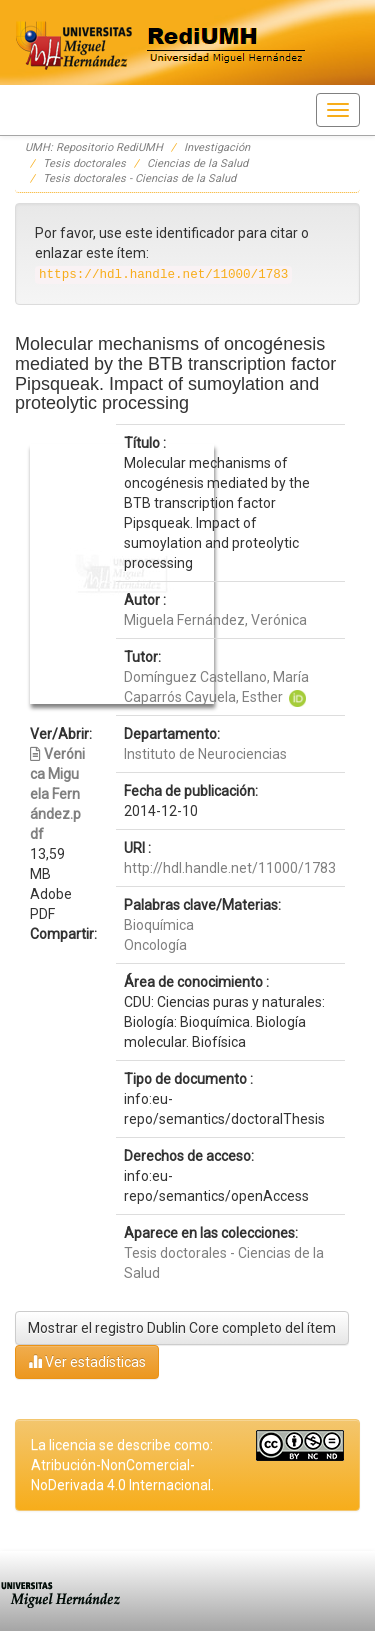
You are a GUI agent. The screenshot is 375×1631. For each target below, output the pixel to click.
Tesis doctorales (84, 163)
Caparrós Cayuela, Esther (203, 697)
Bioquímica (159, 925)
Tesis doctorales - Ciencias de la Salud (139, 178)
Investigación (217, 147)
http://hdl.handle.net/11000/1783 (230, 868)
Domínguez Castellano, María (216, 677)
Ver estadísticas (87, 1361)
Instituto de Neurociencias (205, 754)
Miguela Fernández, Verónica (215, 620)
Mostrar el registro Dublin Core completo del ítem (182, 1328)
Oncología (155, 945)
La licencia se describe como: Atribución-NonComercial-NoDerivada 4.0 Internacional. (122, 1465)
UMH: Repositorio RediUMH (94, 147)
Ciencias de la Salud (197, 163)
